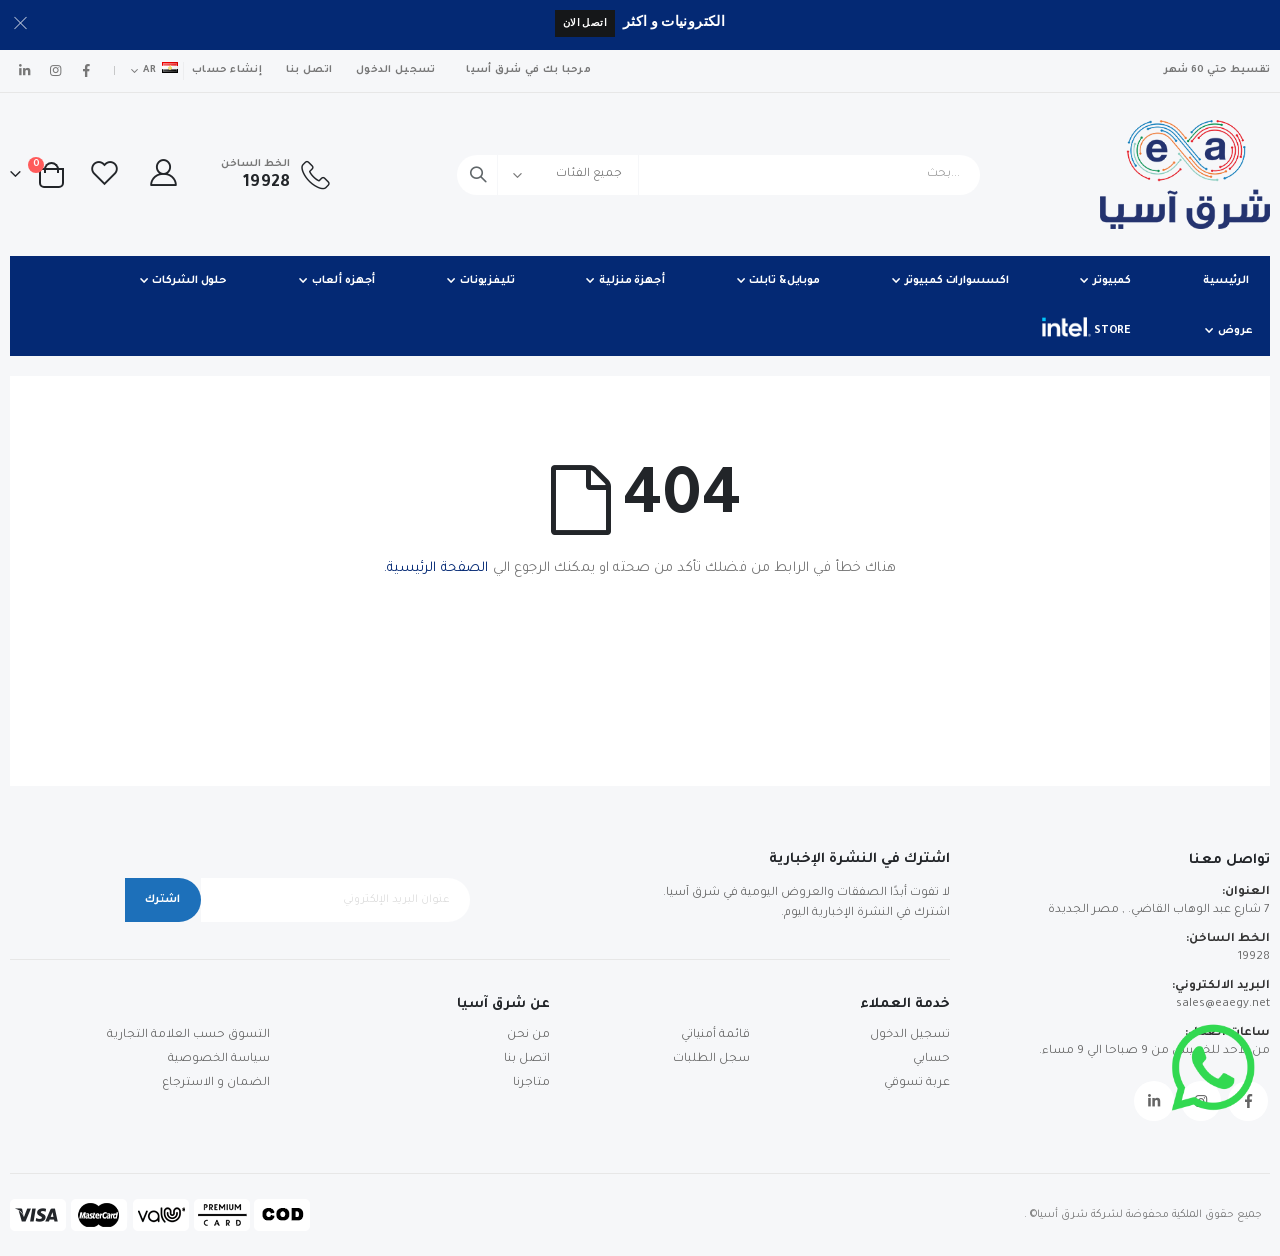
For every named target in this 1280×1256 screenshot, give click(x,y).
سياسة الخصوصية (219, 1059)
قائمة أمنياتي (715, 1035)
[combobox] (718, 175)
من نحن (528, 1035)
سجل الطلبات (711, 1059)
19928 (1254, 957)
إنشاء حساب (227, 70)
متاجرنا (531, 1083)
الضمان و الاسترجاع (216, 1083)
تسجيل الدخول (395, 70)
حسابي (931, 1059)
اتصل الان (585, 22)
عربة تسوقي (917, 1083)
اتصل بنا (309, 70)
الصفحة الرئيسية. (436, 568)
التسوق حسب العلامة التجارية (188, 1035)
